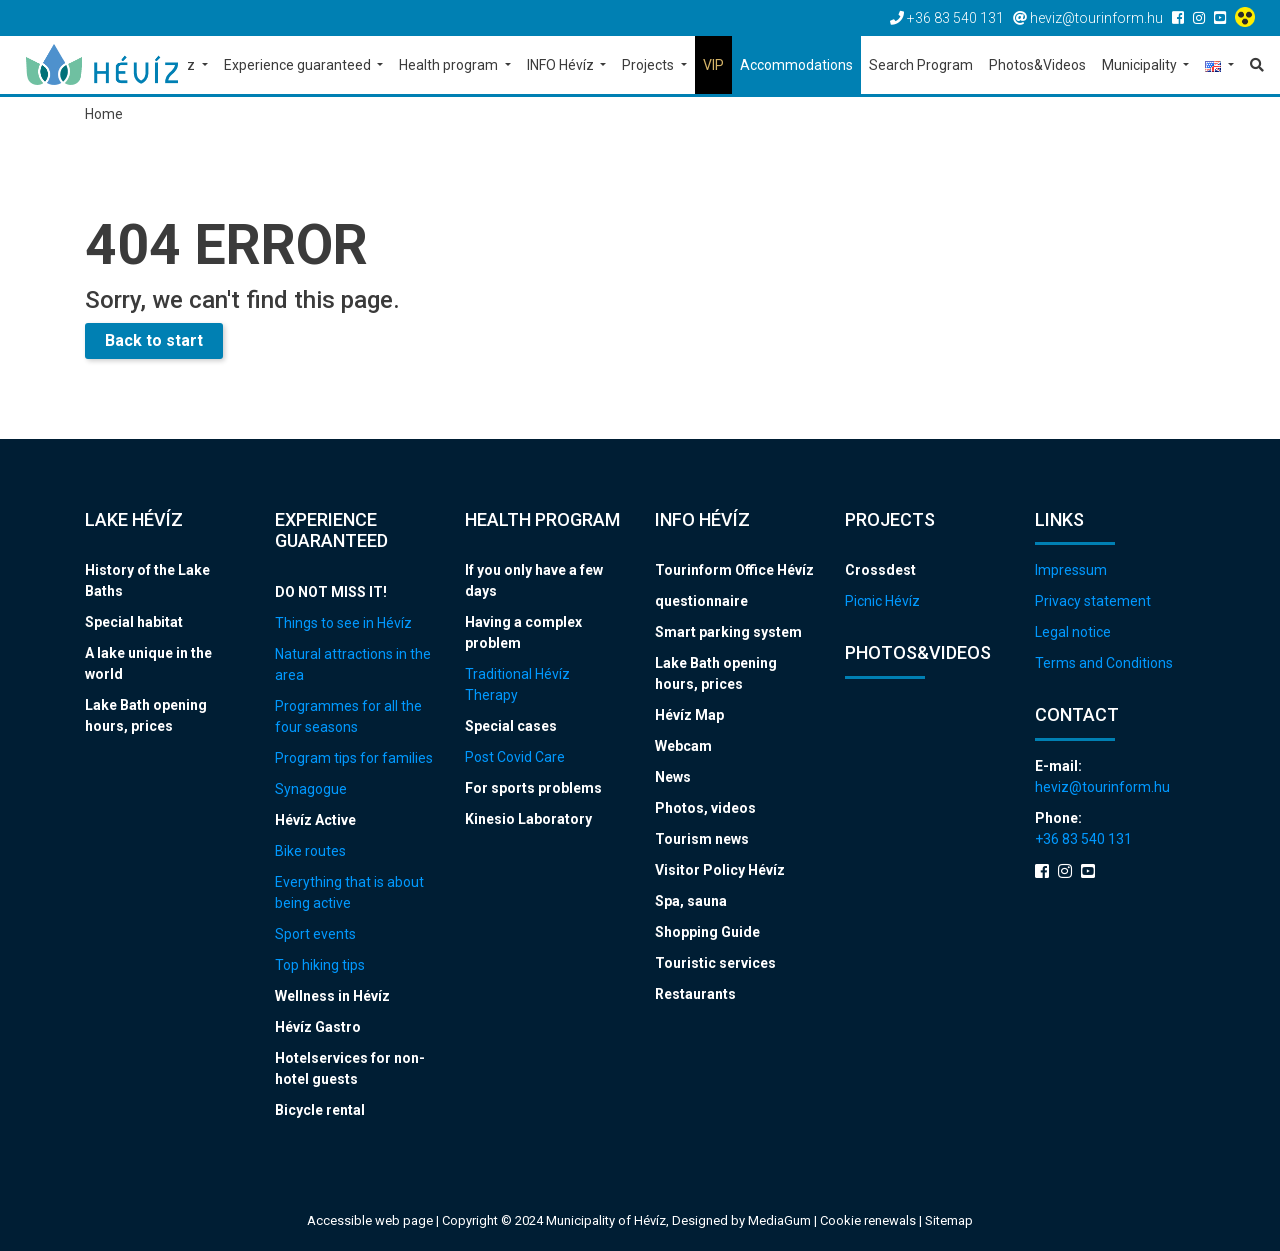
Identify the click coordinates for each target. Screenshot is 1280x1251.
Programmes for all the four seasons (348, 716)
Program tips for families (354, 758)
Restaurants (695, 994)
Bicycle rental (320, 1110)
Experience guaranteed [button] (299, 65)
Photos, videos (705, 808)
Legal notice (1073, 632)
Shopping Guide (707, 932)
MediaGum (779, 1220)
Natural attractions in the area (353, 664)
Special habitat (134, 622)
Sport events (315, 934)
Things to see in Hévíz (343, 623)
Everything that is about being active (349, 892)
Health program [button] (450, 65)
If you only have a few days (534, 580)
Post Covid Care (515, 757)
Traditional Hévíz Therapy (517, 684)
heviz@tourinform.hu (1102, 787)
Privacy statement (1093, 601)
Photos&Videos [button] (1037, 65)
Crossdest (880, 570)
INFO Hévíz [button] (562, 65)
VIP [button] (713, 65)
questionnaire (701, 601)
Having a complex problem (523, 632)
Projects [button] (649, 65)
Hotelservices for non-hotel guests (350, 1068)
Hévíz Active (315, 820)
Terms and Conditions (1104, 663)
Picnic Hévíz (882, 601)
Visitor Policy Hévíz (720, 870)
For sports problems (533, 788)
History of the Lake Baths (147, 580)
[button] (1219, 66)
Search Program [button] (921, 65)
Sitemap (949, 1220)
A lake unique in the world (148, 663)
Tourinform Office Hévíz (734, 570)
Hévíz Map (689, 715)
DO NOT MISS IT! (331, 592)
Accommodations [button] (796, 65)
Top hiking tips (320, 965)
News (673, 777)
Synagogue (311, 789)
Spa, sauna (691, 901)
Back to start (154, 340)
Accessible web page (370, 1220)
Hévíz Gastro (318, 1027)
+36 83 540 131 (1083, 839)
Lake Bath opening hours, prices (146, 715)
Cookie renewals (869, 1220)
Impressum (1071, 570)
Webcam (683, 746)
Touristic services (715, 963)
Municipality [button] (1141, 65)
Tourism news (702, 839)
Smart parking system (728, 632)
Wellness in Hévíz (332, 996)
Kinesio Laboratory (528, 819)
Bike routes (310, 851)
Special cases (511, 726)
